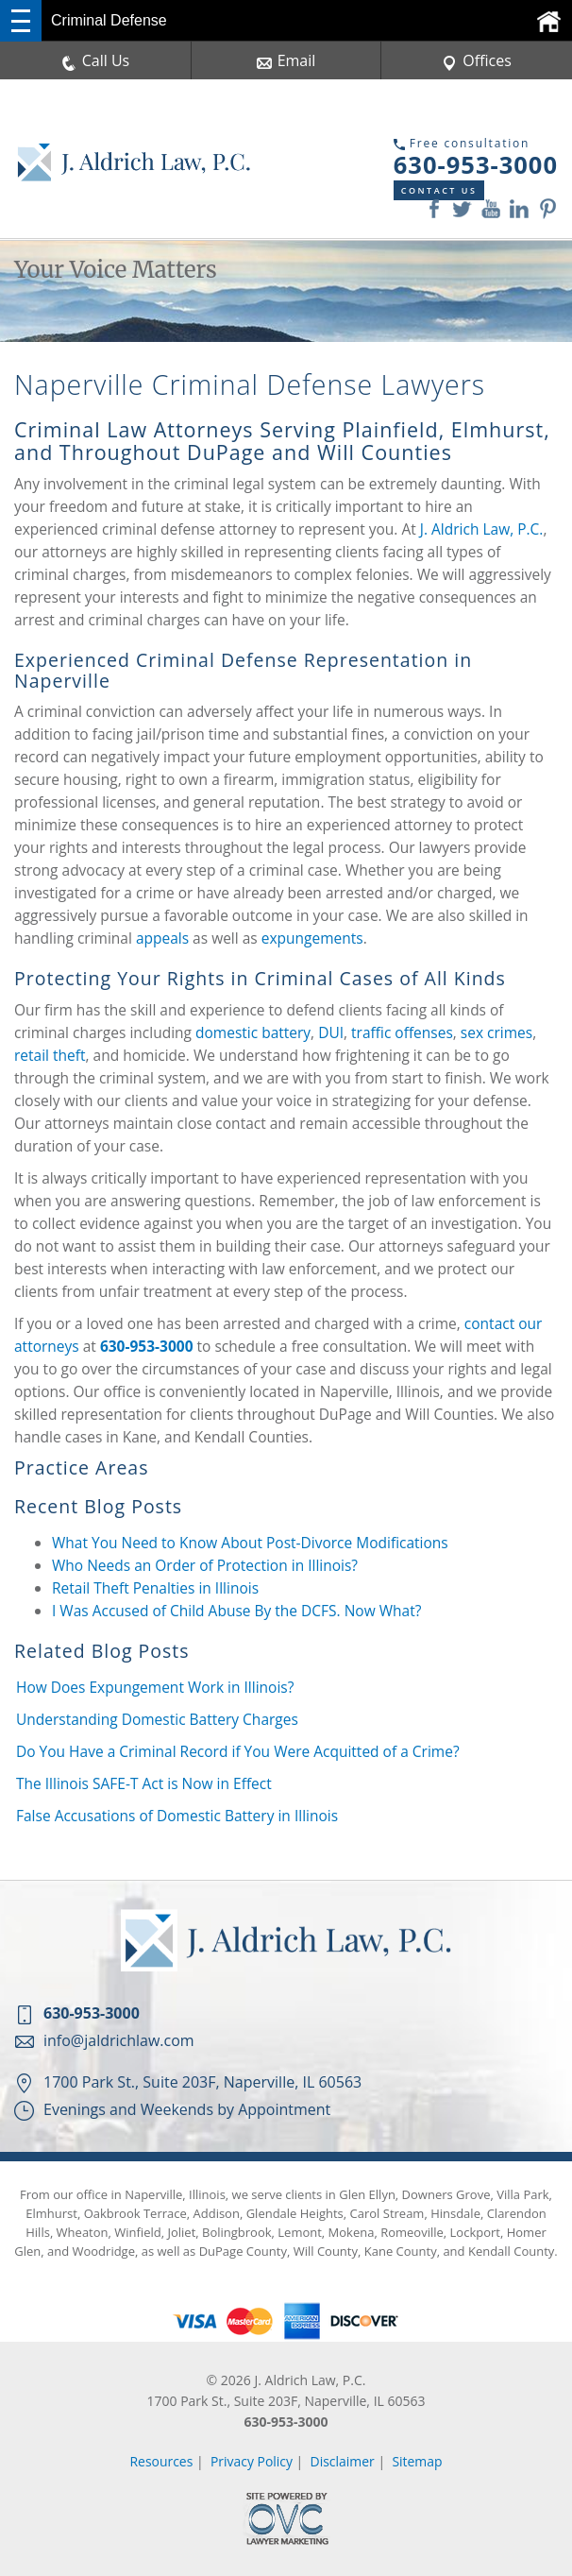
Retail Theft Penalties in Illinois (155, 1588)
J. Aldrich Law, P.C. (482, 529)
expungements (312, 938)
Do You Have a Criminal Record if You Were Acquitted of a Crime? (238, 1751)
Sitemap (418, 2461)
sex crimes (496, 1032)
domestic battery (253, 1032)
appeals (162, 938)
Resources (161, 2461)
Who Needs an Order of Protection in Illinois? (205, 1565)
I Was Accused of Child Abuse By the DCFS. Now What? (236, 1610)
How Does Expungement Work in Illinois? (155, 1687)
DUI (331, 1032)
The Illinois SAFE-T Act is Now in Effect (144, 1783)
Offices (477, 60)
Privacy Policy (251, 2461)
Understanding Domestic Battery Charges (157, 1719)
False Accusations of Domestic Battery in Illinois (177, 1815)
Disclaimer (343, 2461)
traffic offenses (402, 1032)
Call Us (95, 60)
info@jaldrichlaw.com (118, 2040)
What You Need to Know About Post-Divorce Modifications (250, 1542)
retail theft (50, 1055)
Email (286, 60)
